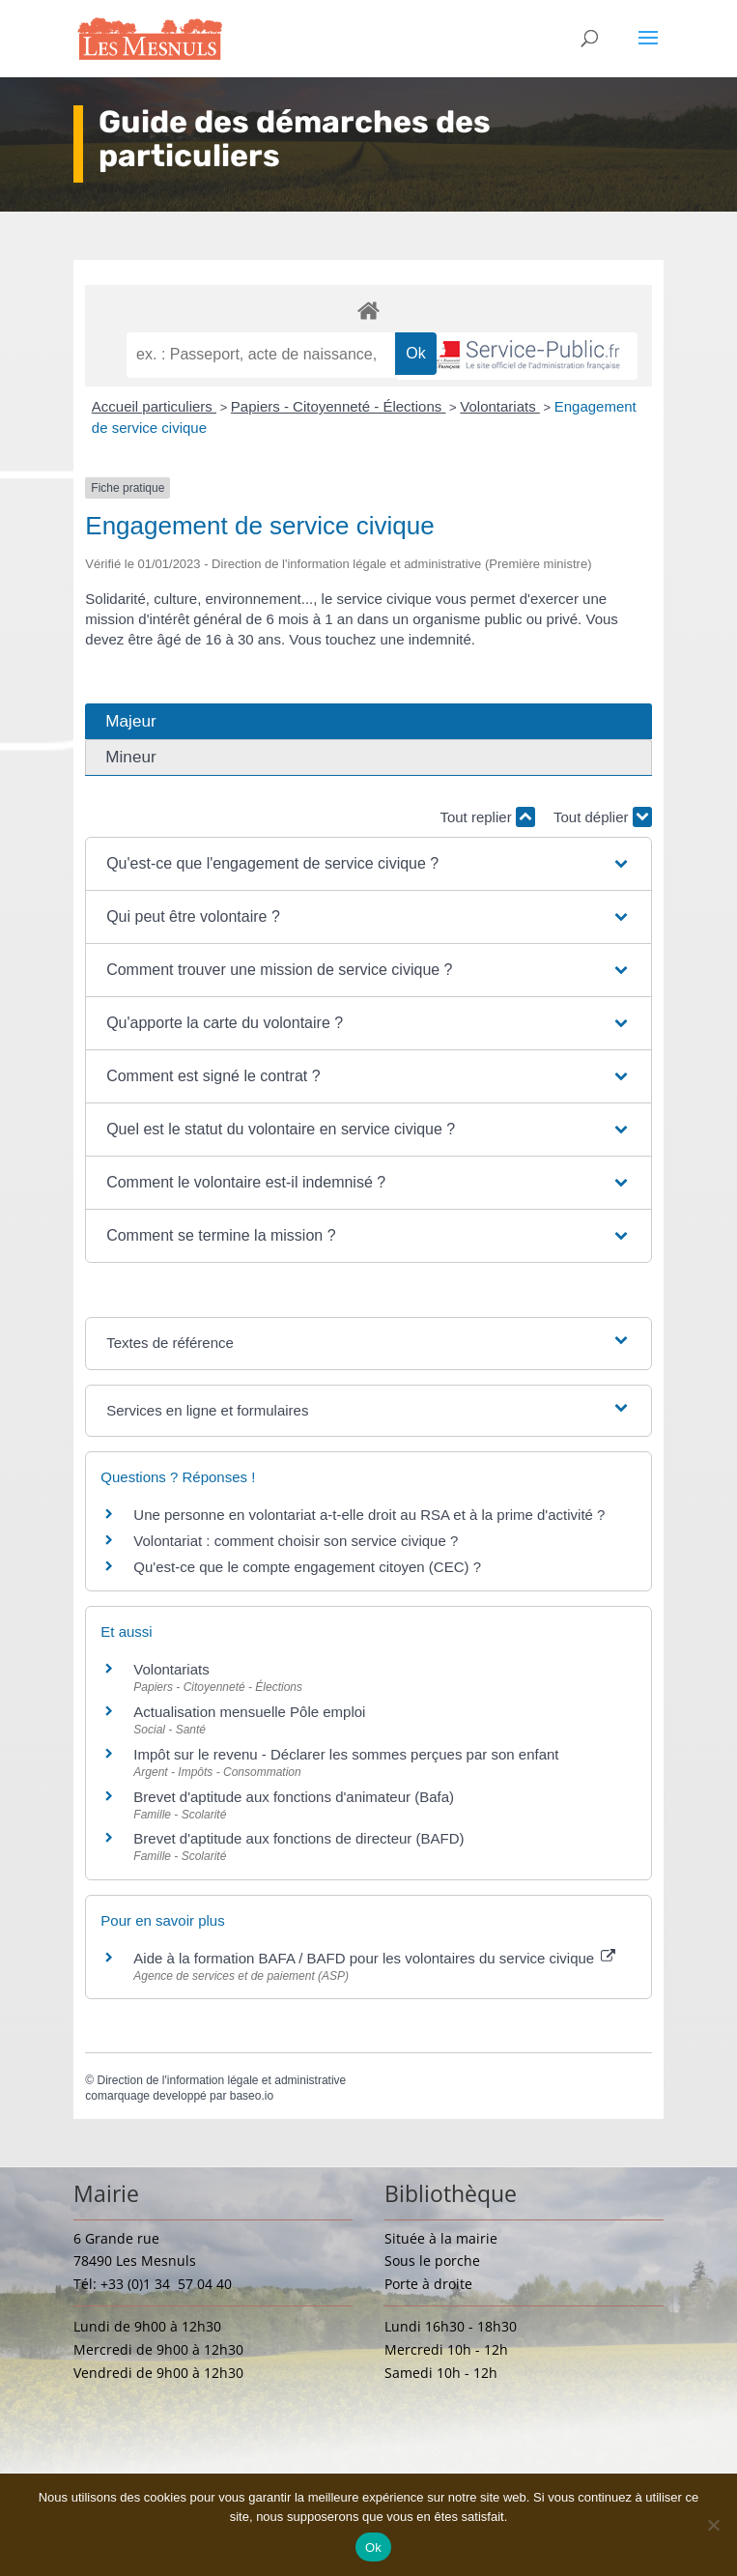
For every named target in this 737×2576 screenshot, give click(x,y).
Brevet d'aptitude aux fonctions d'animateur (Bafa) (293, 1797)
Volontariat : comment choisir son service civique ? (295, 1540)
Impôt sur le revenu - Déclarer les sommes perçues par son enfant (345, 1754)
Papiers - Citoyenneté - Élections (338, 406)
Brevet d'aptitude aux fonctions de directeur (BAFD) (298, 1838)
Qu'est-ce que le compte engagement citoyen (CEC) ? (307, 1567)
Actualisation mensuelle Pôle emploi (249, 1711)
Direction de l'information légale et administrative (221, 2080)
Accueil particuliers (154, 406)
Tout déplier (602, 817)
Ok (373, 2547)
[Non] (713, 2524)
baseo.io (251, 2096)
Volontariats (500, 406)
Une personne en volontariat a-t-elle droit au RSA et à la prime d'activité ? (369, 1514)
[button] (368, 864)
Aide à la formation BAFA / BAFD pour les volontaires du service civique (374, 1958)
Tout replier (486, 817)
